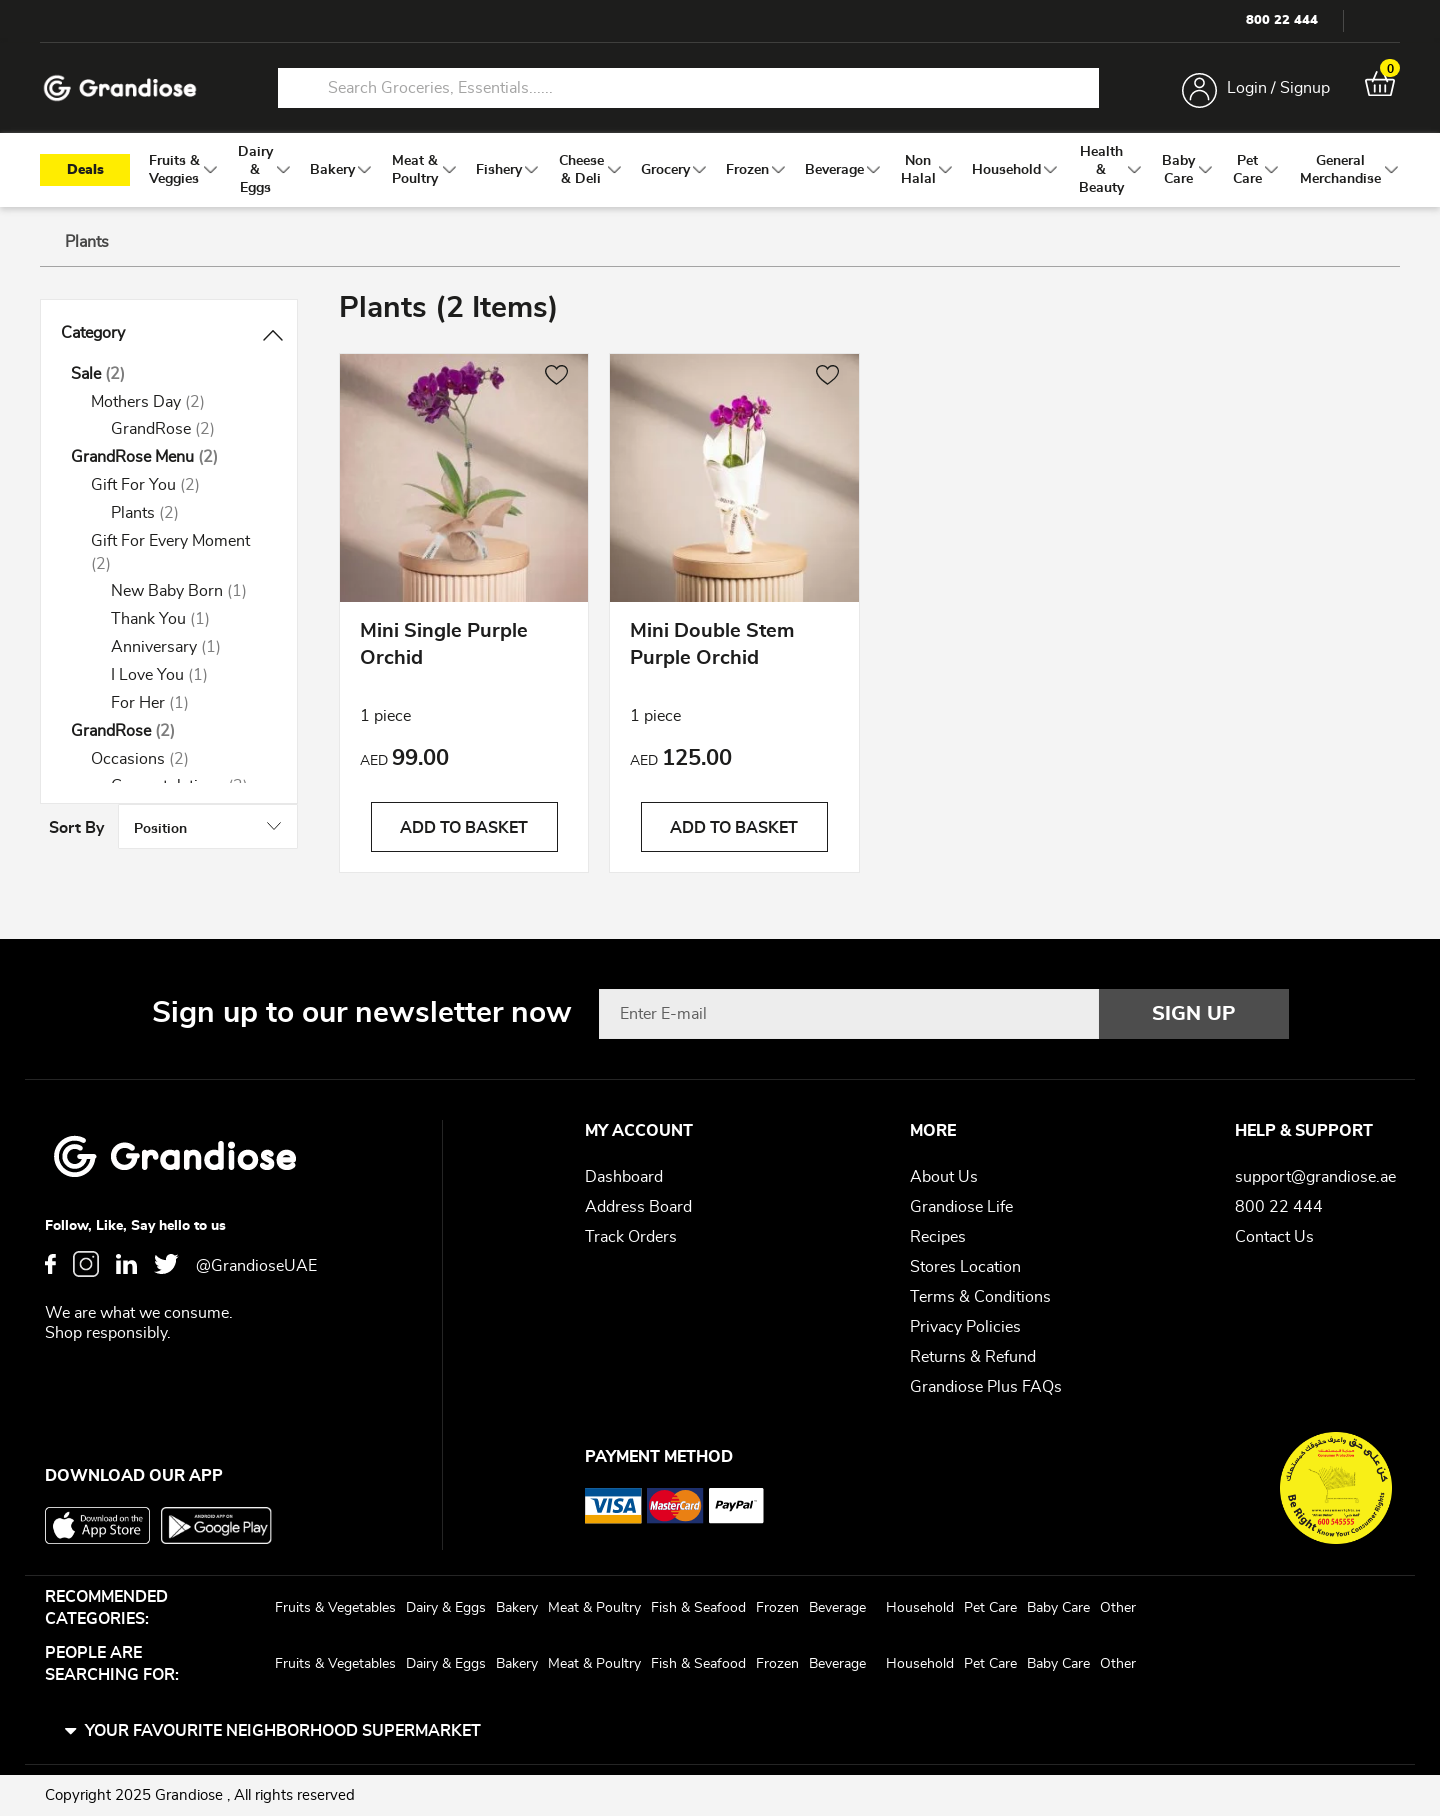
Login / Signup (1278, 88)
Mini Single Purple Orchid (444, 647)
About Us (944, 1177)
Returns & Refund (973, 1357)
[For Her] (189, 703)
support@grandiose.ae (1315, 1177)
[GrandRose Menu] (169, 458)
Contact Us (1274, 1237)
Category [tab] (93, 334)
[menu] (720, 171)
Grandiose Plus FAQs (986, 1387)
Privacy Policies (965, 1327)
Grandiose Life (961, 1207)
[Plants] (189, 514)
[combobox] (688, 88)
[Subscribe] (1194, 1014)
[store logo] (120, 88)
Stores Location (965, 1267)
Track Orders (631, 1237)
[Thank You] (189, 620)
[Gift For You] (179, 486)
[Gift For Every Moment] (179, 553)
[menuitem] (174, 171)
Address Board (638, 1207)
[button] (556, 378)
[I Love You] (189, 676)
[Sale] (169, 374)
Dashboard (624, 1177)
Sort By (1178, 312)
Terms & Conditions (980, 1297)
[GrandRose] (189, 430)
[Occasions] (179, 759)
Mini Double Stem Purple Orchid (712, 647)
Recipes (938, 1237)
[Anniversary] (189, 648)
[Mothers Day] (179, 402)
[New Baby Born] (189, 592)
